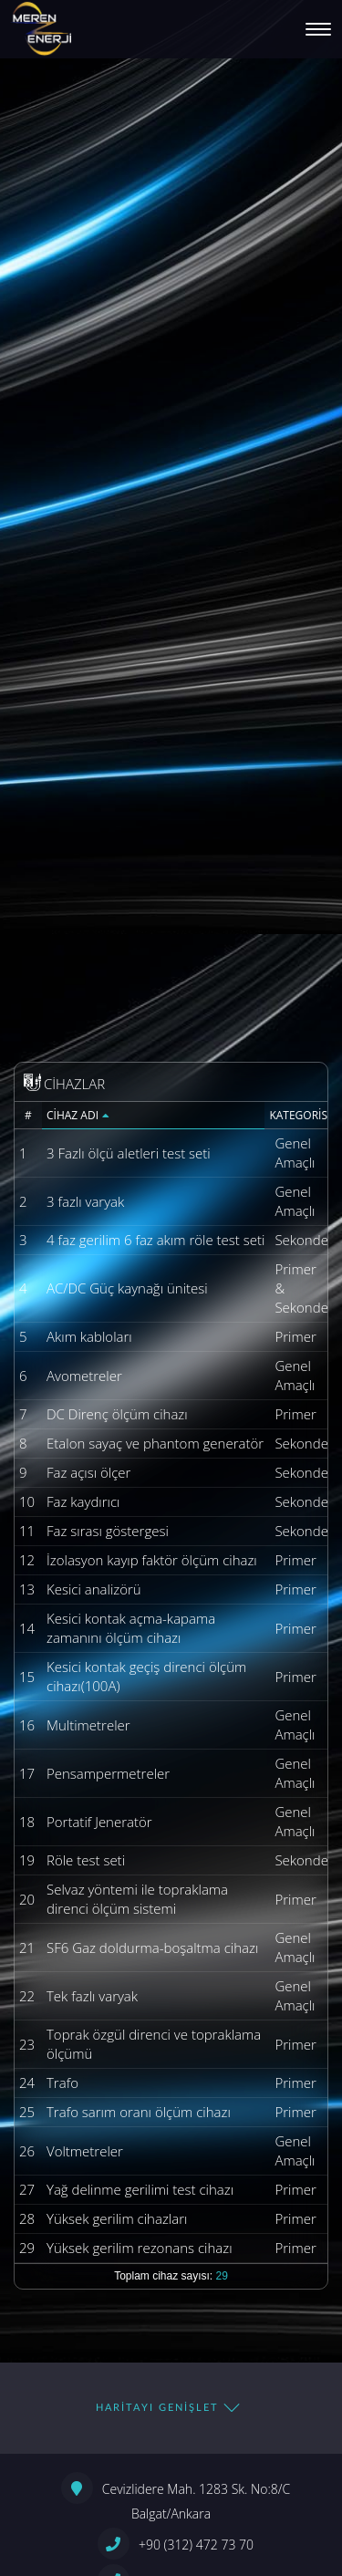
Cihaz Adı (78, 1114)
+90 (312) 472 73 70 (176, 2543)
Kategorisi (298, 1114)
